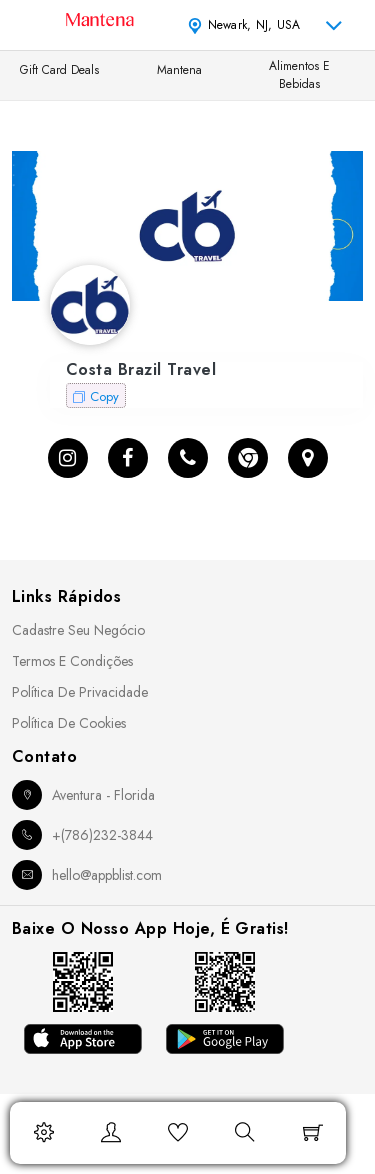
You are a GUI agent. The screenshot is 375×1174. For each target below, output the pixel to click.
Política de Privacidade (80, 692)
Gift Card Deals (59, 70)
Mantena (179, 70)
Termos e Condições (72, 661)
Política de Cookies (69, 723)
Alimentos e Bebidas (299, 75)
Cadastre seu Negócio (78, 630)
